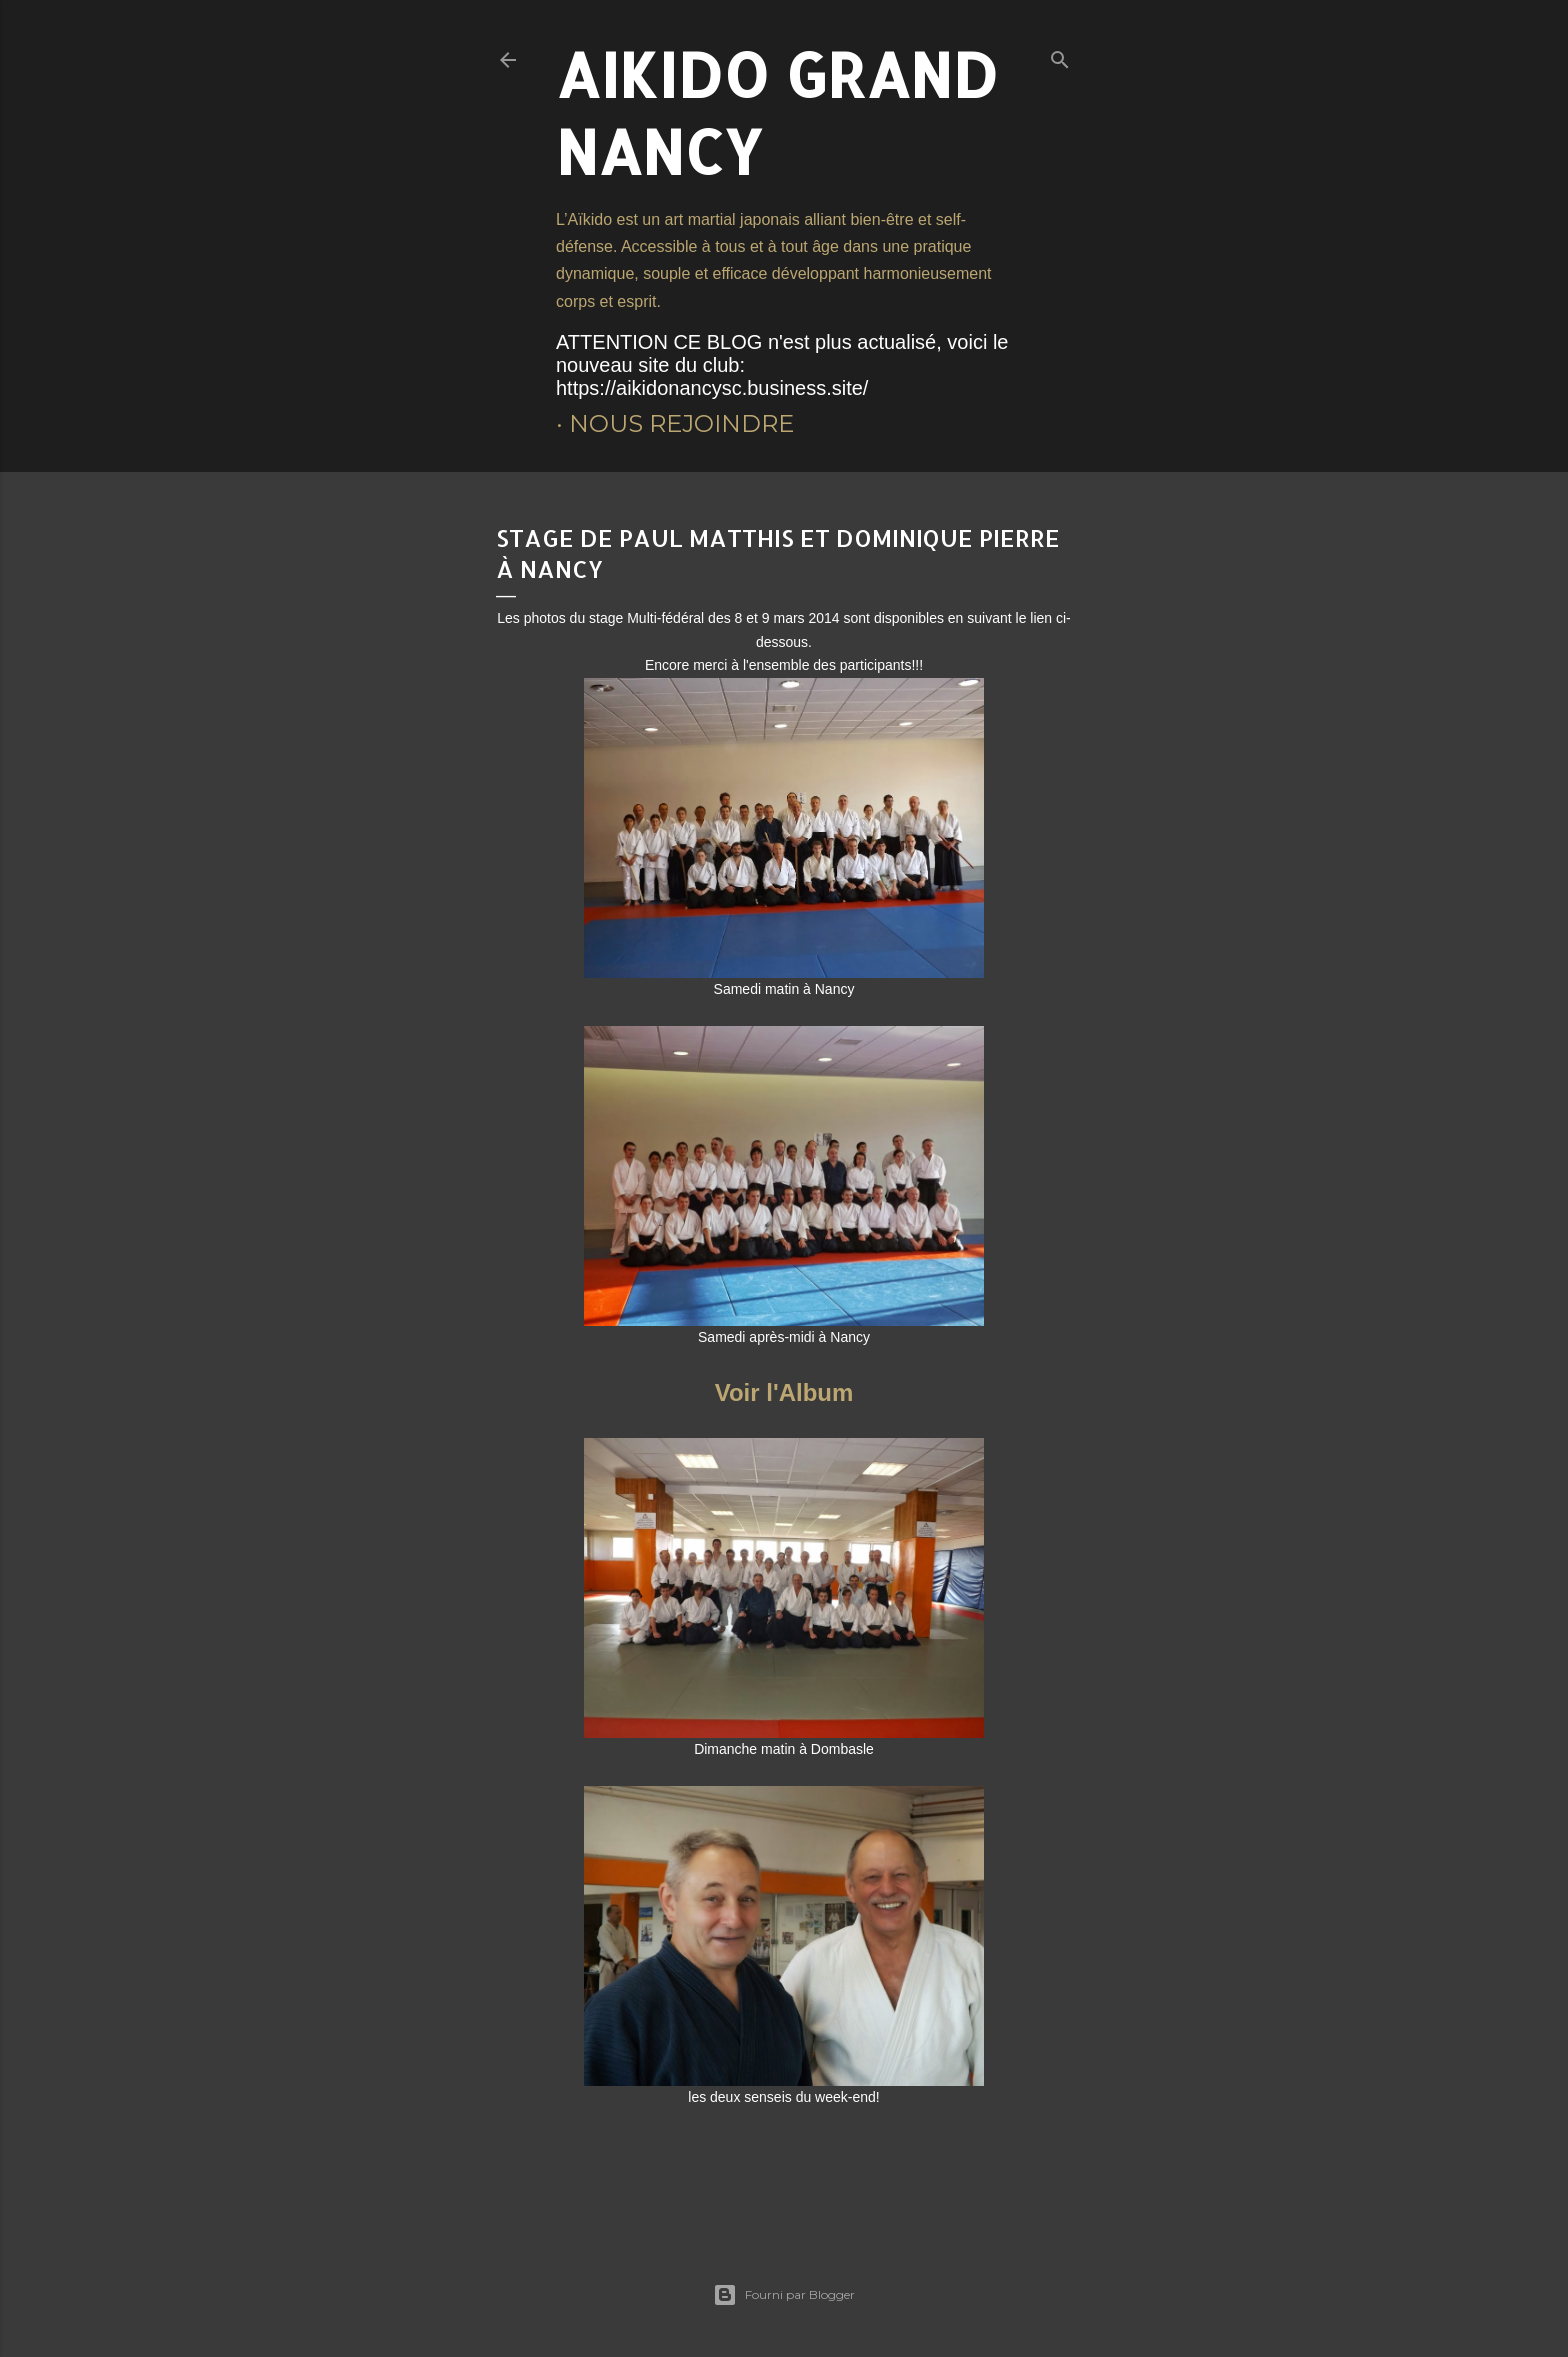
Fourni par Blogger (784, 2295)
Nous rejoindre (681, 423)
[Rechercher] (1060, 55)
